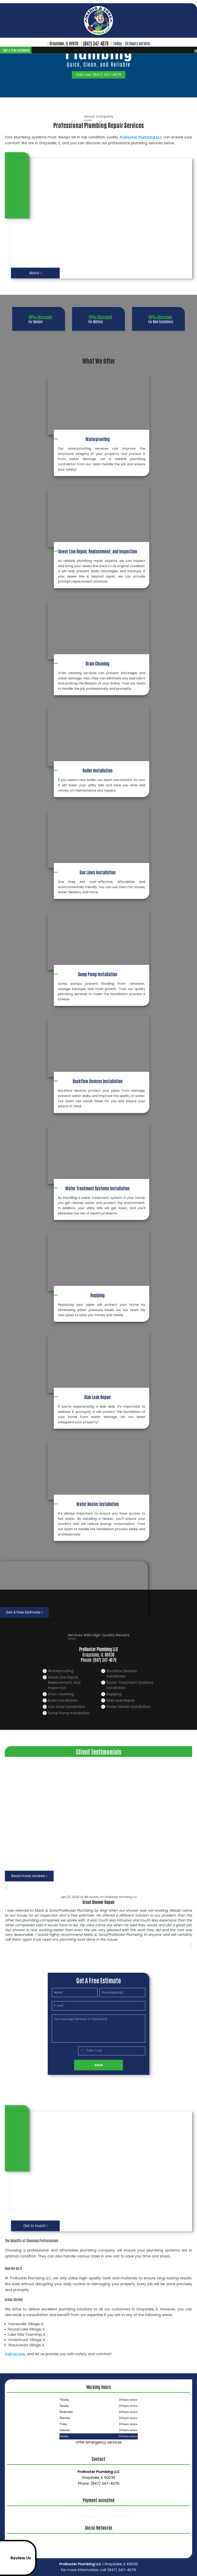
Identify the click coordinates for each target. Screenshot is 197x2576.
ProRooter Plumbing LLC (141, 137)
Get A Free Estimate (24, 1612)
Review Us (16, 2558)
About (35, 272)
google (98, 2541)
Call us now (15, 2354)
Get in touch (35, 2225)
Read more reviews (29, 1876)
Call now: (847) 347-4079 (98, 74)
